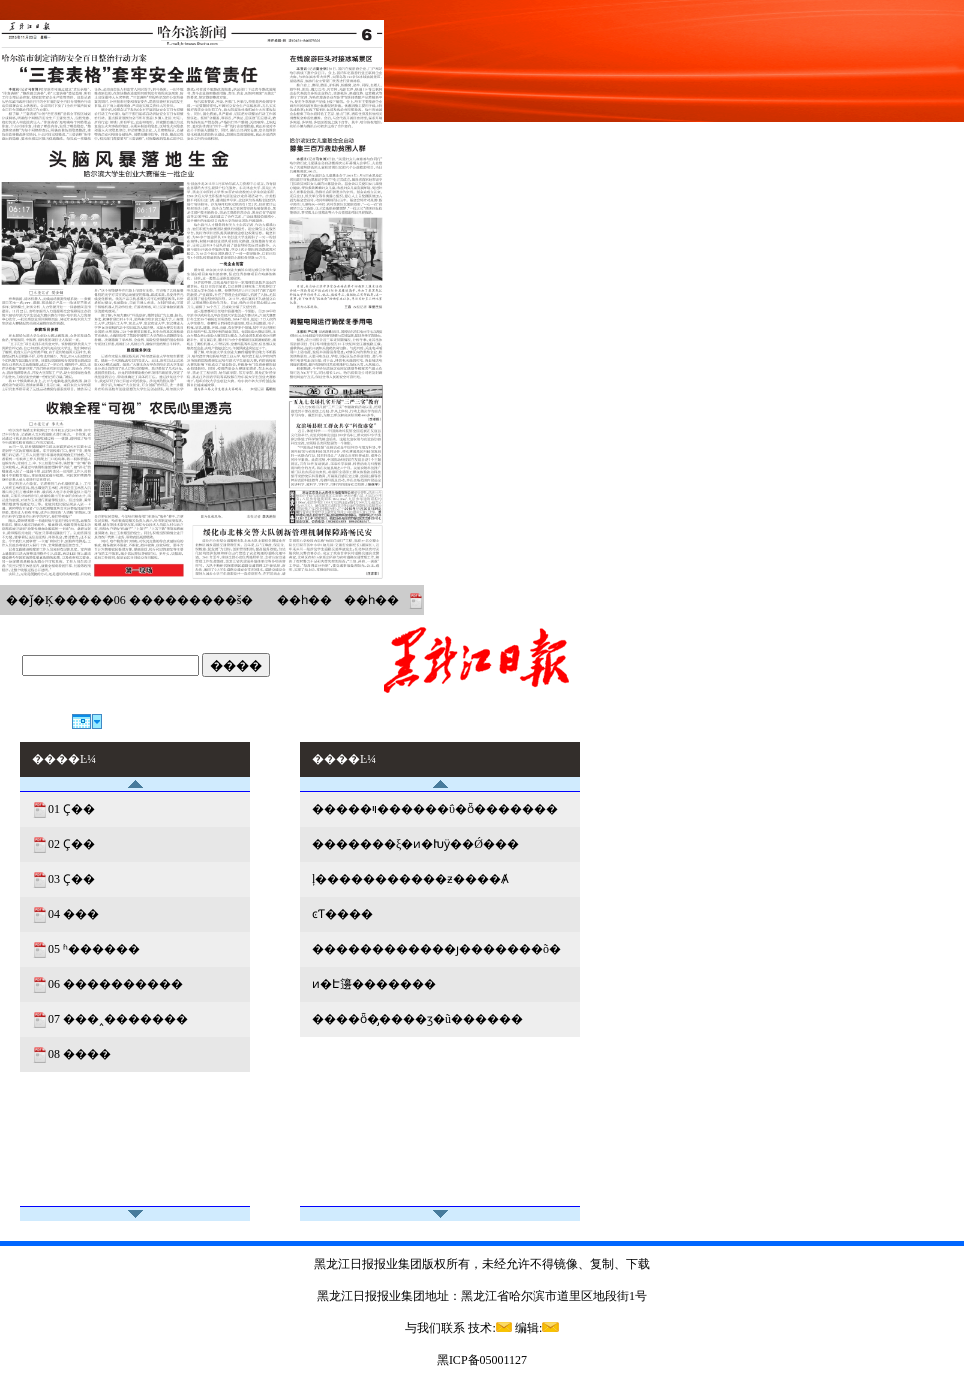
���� (236, 665)
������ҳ (466, 721)
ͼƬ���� (342, 914)
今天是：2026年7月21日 (85, 691)
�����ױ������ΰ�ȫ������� (435, 809)
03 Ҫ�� (71, 879)
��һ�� (304, 600)
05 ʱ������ (94, 949)
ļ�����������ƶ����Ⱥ (410, 879)
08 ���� (79, 1054)
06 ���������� (115, 984)
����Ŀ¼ (548, 721)
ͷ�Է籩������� (374, 984)
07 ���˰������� (118, 1019)
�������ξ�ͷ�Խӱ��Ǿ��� (415, 844)
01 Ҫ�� (71, 809)
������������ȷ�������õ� (436, 949)
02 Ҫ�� (71, 844)
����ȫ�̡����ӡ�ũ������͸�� (417, 1019)
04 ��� (73, 914)
